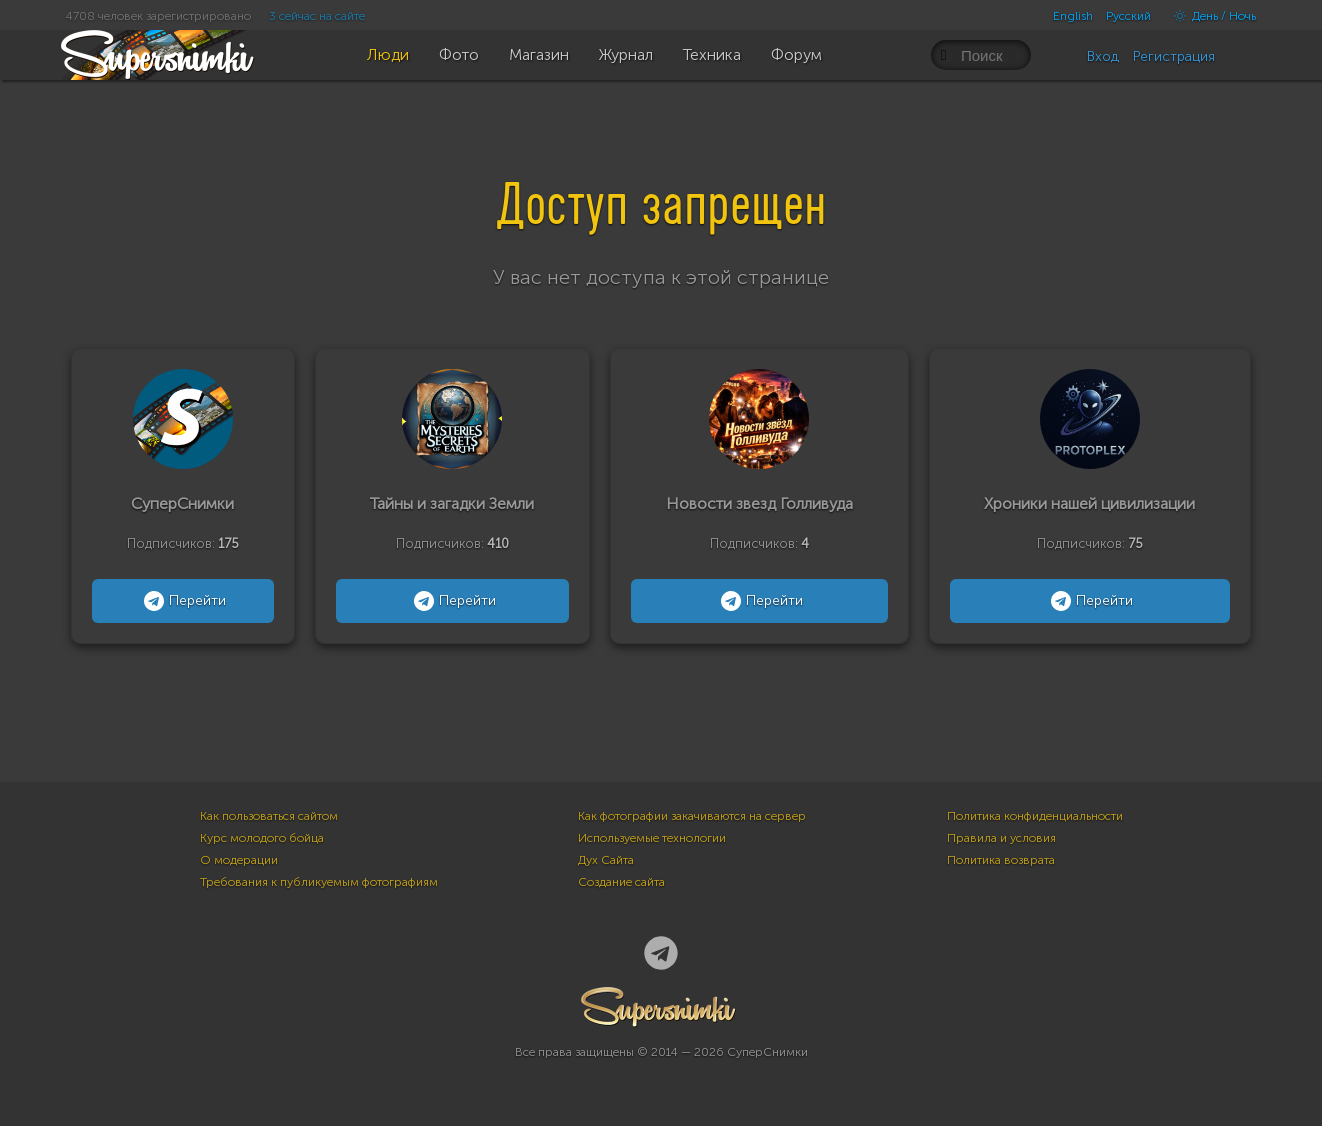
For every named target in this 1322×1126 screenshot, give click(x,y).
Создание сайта (621, 882)
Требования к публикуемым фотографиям (319, 882)
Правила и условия (1001, 838)
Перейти (182, 601)
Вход (1103, 56)
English (1073, 16)
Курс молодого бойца (262, 838)
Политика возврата (1001, 860)
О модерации (239, 860)
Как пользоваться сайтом (269, 816)
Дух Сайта (606, 860)
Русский (1128, 16)
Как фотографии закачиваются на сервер (692, 816)
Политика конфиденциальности (1035, 816)
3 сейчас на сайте (317, 16)
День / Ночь (1210, 16)
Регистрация (1174, 56)
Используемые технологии (652, 838)
